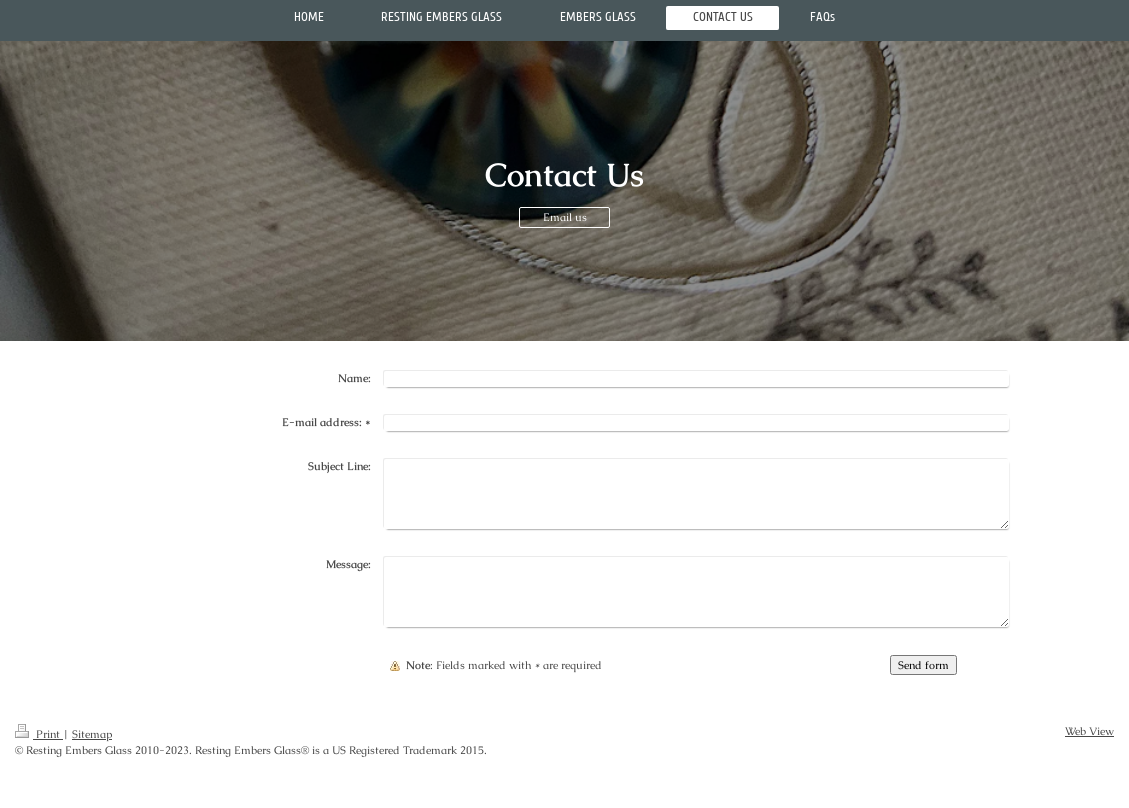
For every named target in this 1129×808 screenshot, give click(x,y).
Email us (565, 217)
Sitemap (92, 734)
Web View (1089, 731)
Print (39, 734)
